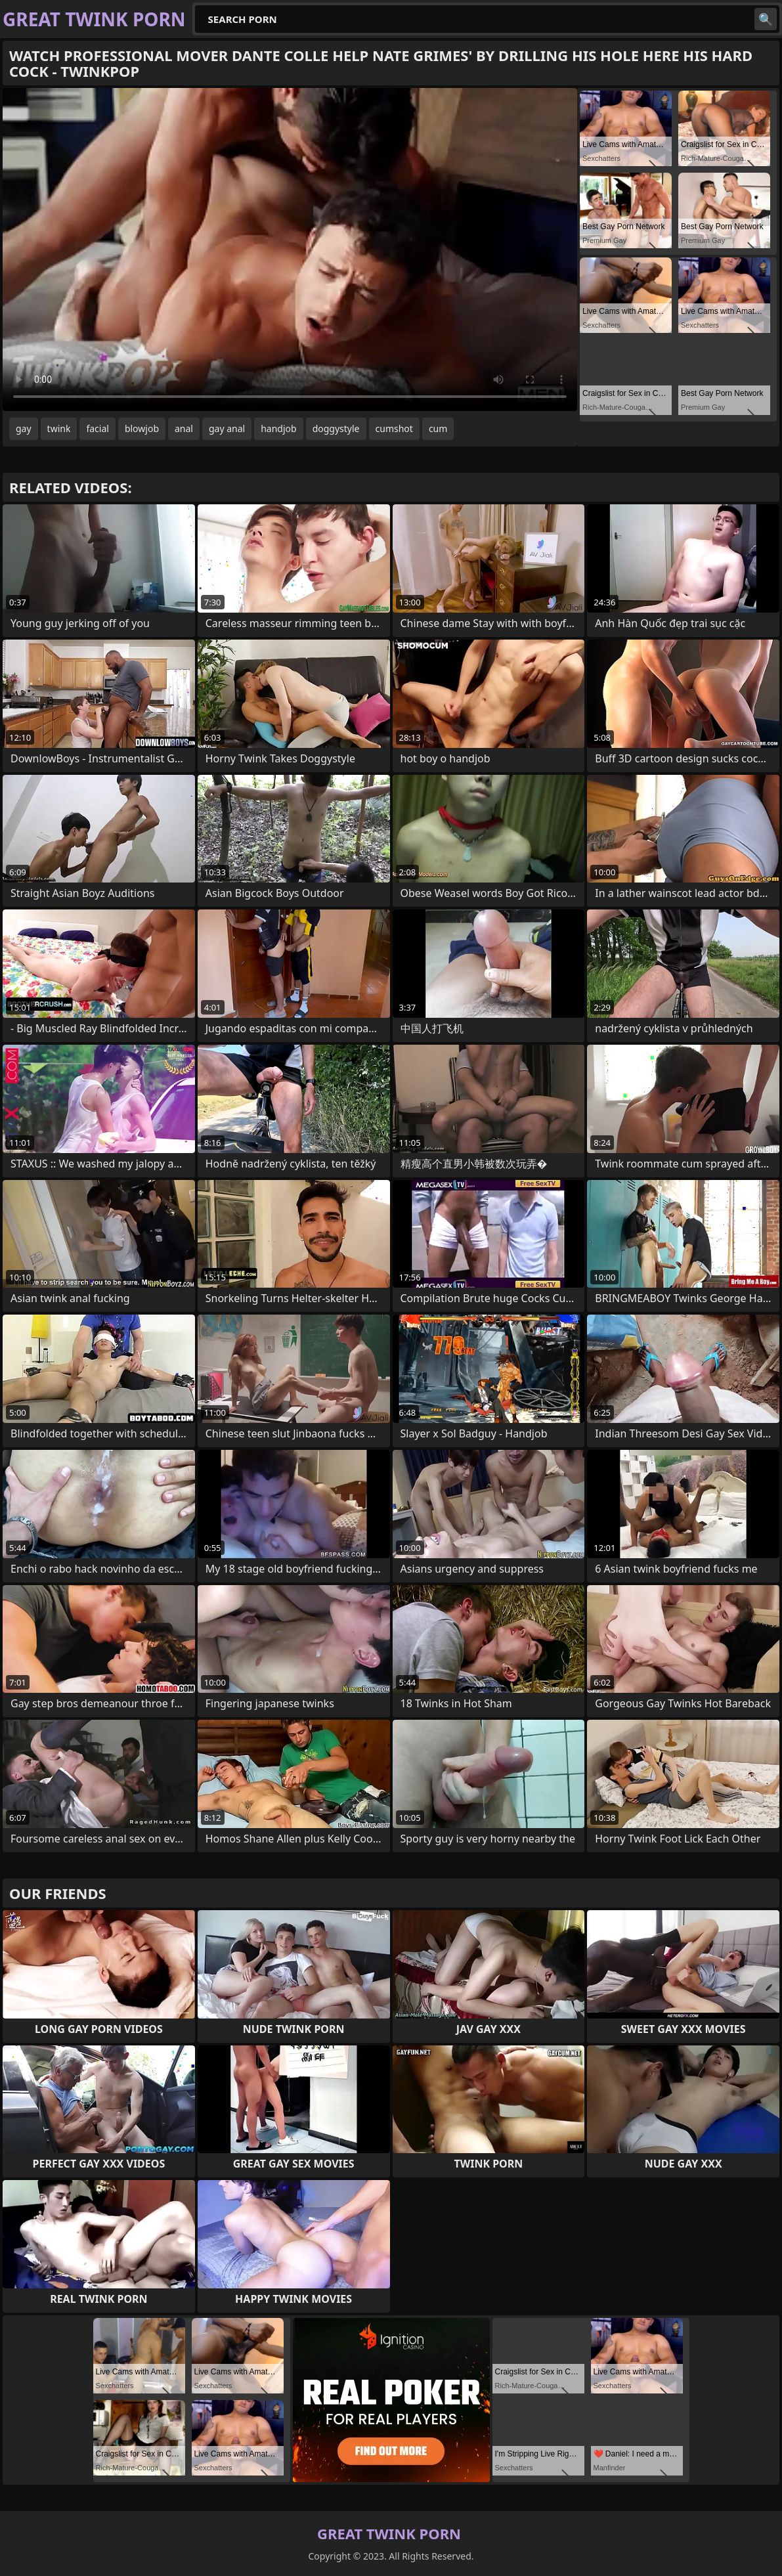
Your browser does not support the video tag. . (290, 249)
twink (59, 428)
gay (24, 428)
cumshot (394, 428)
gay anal (227, 428)
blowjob (142, 428)
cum (438, 428)
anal (184, 428)
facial (97, 428)
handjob (278, 428)
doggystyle (336, 428)
